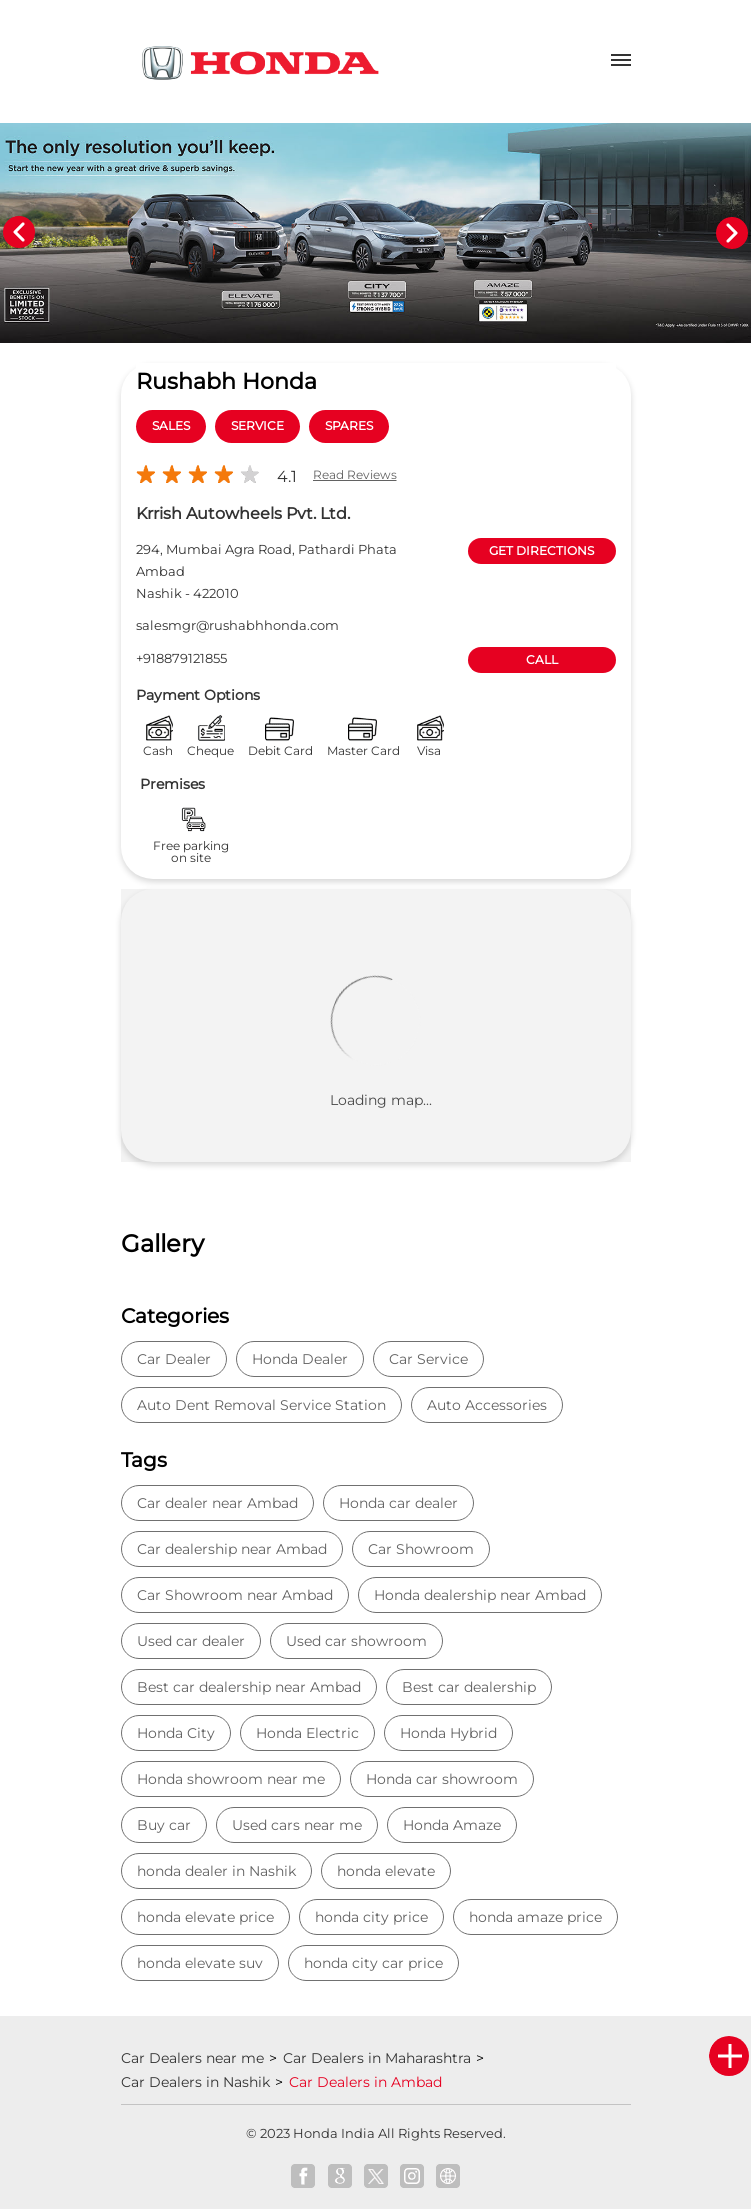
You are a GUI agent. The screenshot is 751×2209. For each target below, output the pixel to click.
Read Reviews (355, 474)
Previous (19, 233)
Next (732, 233)
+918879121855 (181, 658)
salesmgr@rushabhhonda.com (237, 625)
